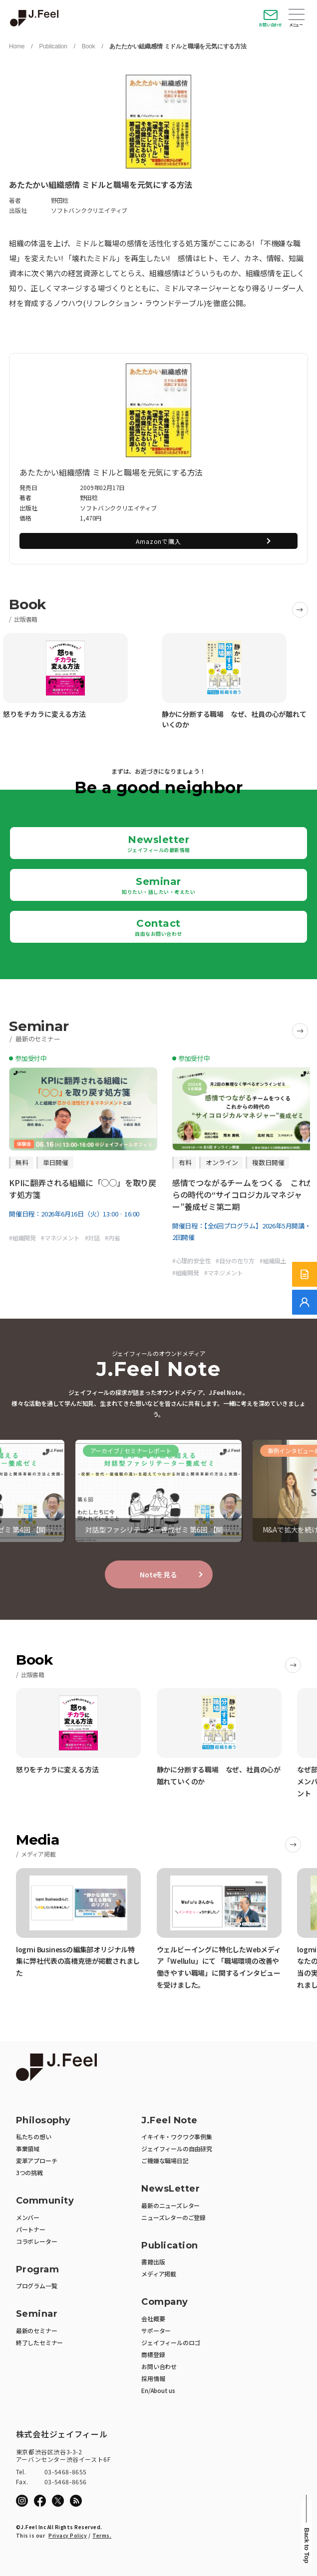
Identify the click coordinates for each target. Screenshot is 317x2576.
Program (37, 2269)
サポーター (156, 2330)
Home (16, 46)
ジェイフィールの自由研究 (176, 2148)
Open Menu (297, 15)
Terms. (101, 2535)
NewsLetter (170, 2189)
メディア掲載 (158, 2273)
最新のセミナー (36, 2330)
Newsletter (158, 844)
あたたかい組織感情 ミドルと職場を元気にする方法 (178, 46)
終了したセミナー (39, 2342)
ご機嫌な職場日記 (164, 2160)
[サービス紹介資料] (304, 1274)
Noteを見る (158, 1574)
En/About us (158, 2390)
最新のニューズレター (170, 2205)
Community (45, 2201)
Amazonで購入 (158, 541)
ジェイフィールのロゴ (170, 2342)
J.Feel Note (169, 2120)
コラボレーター (36, 2241)
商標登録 (153, 2354)
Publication (53, 46)
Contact (158, 927)
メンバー (27, 2217)
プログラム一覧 (36, 2285)
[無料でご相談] (304, 1302)
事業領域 (27, 2148)
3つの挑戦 (29, 2172)
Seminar (158, 885)
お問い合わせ (270, 24)
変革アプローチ (36, 2160)
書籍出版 (153, 2261)
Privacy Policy (67, 2535)
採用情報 (153, 2378)
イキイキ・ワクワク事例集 (176, 2136)
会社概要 (153, 2318)
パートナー (30, 2229)
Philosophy (43, 2120)
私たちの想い (33, 2136)
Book (88, 46)
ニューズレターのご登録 (173, 2217)
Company (164, 2302)
